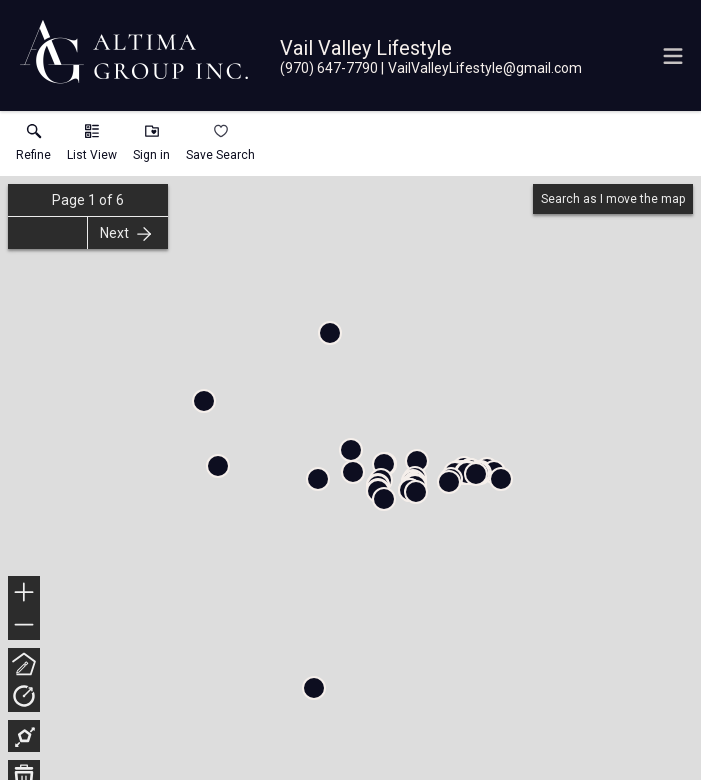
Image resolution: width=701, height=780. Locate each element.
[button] (92, 147)
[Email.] (481, 68)
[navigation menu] (673, 56)
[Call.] (329, 68)
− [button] (24, 625)
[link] (33, 147)
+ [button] (24, 594)
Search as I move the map (613, 199)
